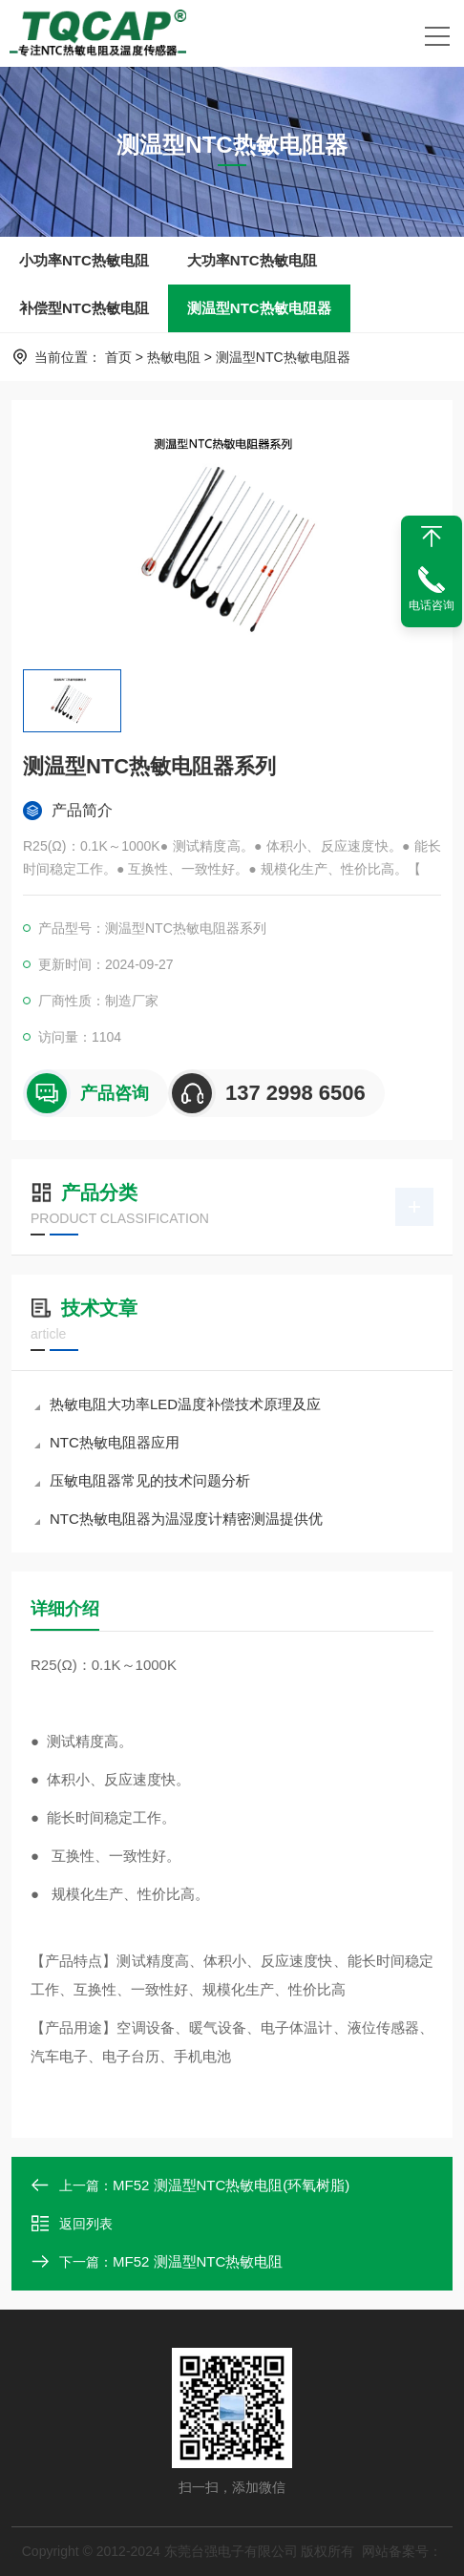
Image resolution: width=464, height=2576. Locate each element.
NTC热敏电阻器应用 (106, 1442)
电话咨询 (431, 605)
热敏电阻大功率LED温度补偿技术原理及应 (177, 1404)
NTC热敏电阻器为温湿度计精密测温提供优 (178, 1518)
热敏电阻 (173, 357)
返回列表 (72, 2223)
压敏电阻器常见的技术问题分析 (142, 1480)
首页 (118, 357)
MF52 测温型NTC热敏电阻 (198, 2261)
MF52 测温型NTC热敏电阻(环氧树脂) (231, 2185)
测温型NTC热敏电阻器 (259, 308)
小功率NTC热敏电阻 (84, 260)
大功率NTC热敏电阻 (252, 260)
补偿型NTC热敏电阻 (84, 308)
